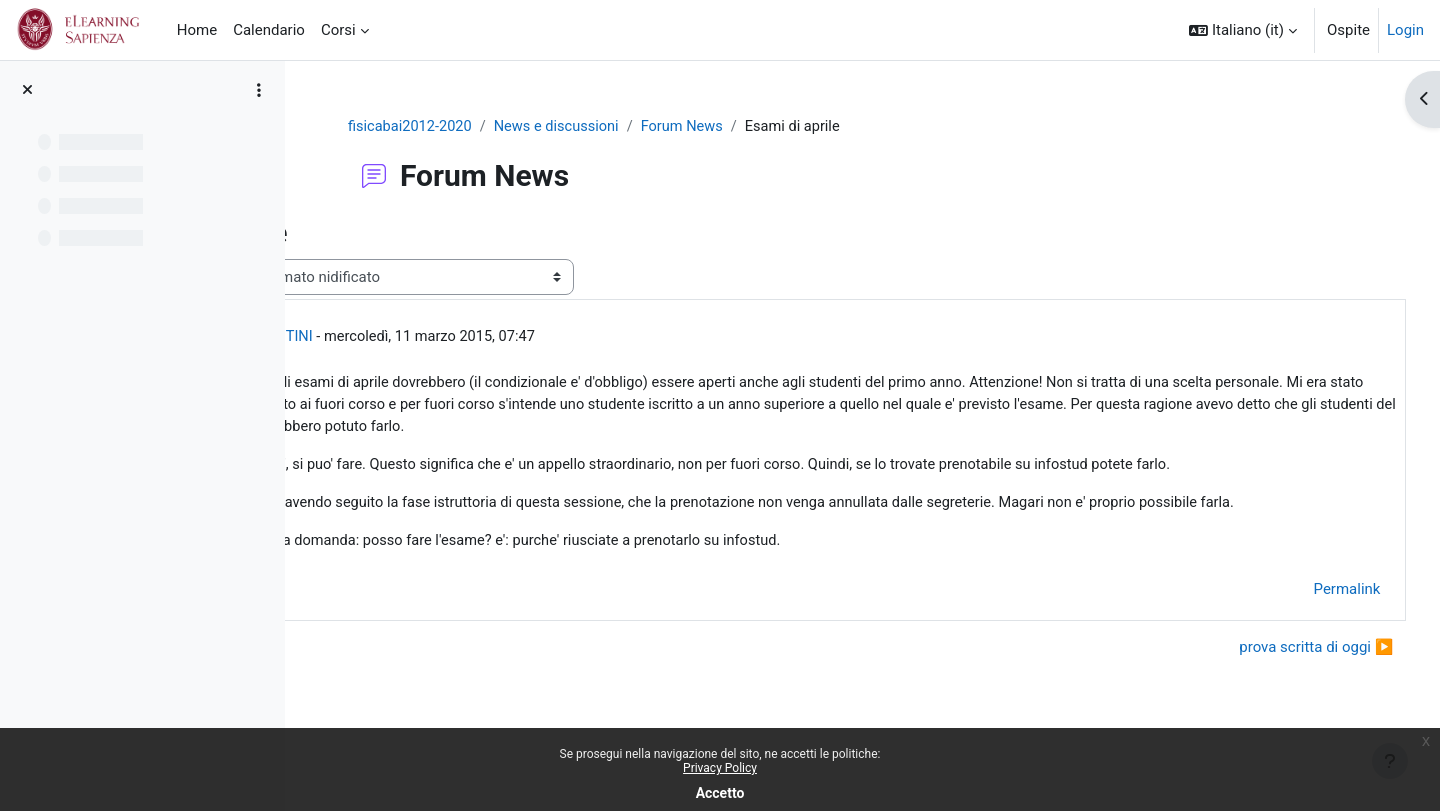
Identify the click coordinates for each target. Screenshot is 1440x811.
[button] (1243, 30)
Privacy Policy (720, 768)
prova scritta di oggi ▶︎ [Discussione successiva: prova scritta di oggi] (1279, 697)
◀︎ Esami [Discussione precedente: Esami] (369, 697)
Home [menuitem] (197, 30)
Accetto (720, 793)
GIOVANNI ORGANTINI (477, 338)
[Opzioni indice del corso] (259, 90)
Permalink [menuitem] (1309, 640)
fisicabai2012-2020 (511, 127)
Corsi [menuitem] (338, 30)
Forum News (789, 127)
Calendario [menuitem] (269, 30)
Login (1405, 30)
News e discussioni (660, 127)
